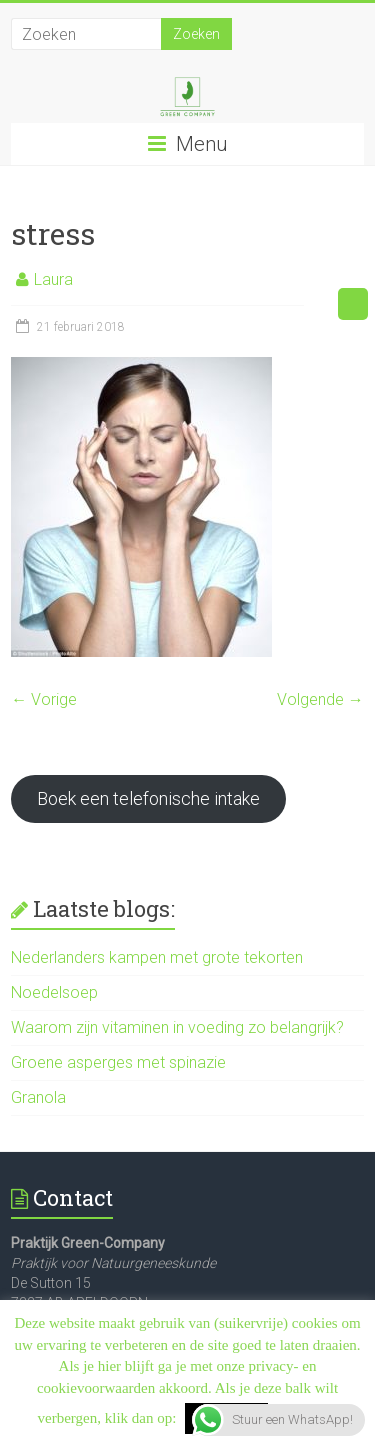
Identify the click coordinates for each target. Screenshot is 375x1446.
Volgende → (320, 699)
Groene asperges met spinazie (118, 1062)
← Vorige (44, 699)
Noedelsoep (54, 992)
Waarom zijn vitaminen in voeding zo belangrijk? (177, 1027)
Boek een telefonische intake (148, 798)
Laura (53, 279)
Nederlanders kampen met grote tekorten (157, 957)
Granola (38, 1097)
